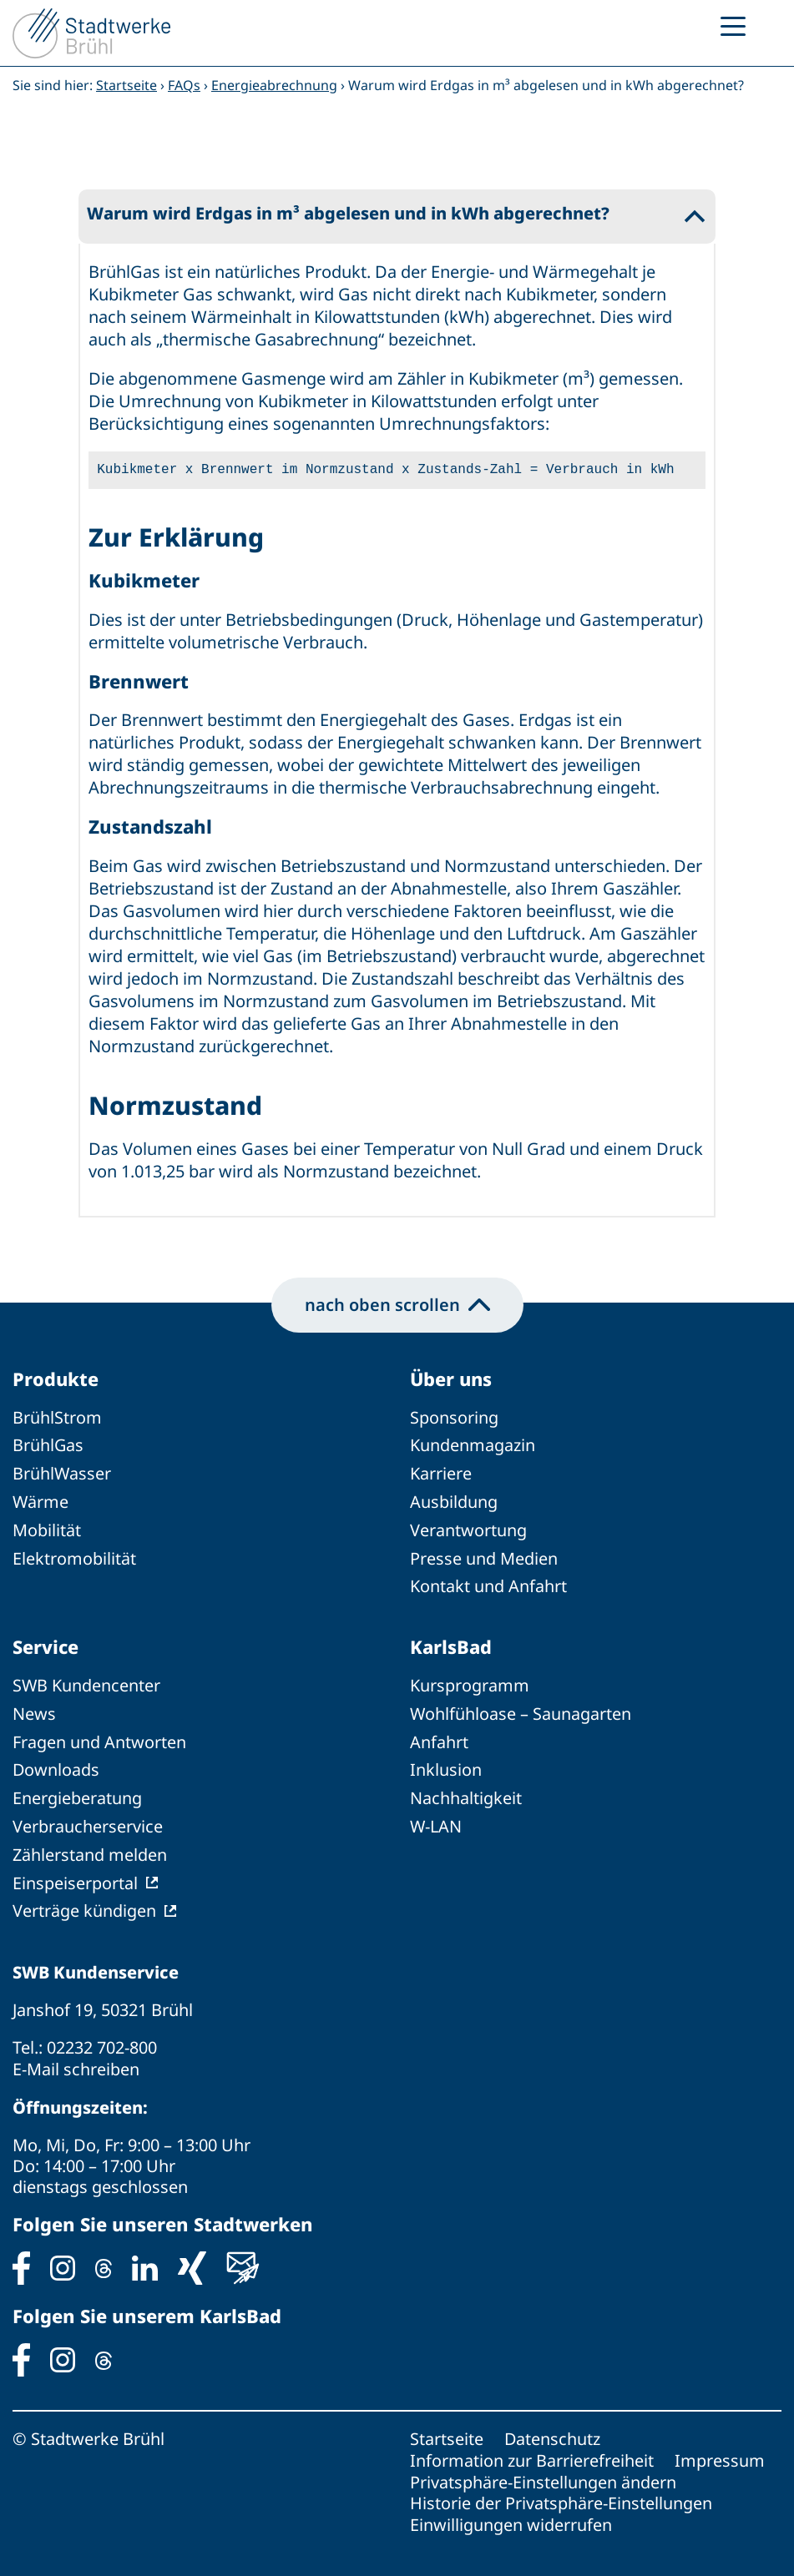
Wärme (41, 1500)
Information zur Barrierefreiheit (532, 2448)
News (34, 1709)
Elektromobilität (74, 1555)
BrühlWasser (62, 1472)
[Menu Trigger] (733, 25)
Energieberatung (77, 1792)
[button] (397, 216)
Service (46, 1643)
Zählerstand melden (90, 1847)
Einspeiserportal (75, 1874)
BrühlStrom (57, 1417)
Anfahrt (439, 1737)
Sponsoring (454, 1417)
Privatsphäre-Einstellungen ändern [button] (543, 2469)
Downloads (56, 1764)
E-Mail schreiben (76, 2059)
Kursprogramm (469, 1682)
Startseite (126, 85)
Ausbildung (454, 1500)
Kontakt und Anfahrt (488, 1582)
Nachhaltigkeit (466, 1792)
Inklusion (446, 1764)
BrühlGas (48, 1445)
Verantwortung (468, 1527)
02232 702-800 (102, 2038)
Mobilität (47, 1527)
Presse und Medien (484, 1555)
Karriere (441, 1472)
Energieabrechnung (274, 85)
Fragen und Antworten (99, 1737)
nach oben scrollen (397, 1304)
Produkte (56, 1378)
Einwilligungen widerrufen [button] (511, 2511)
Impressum (720, 2448)
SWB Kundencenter (87, 1682)
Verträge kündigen (84, 1902)
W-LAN (436, 1819)
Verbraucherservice (88, 1819)
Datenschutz (552, 2428)
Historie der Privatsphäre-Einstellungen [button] (561, 2490)
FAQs (184, 85)
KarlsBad (451, 1643)
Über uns (452, 1378)
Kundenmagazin (472, 1445)
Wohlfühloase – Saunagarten (521, 1709)
